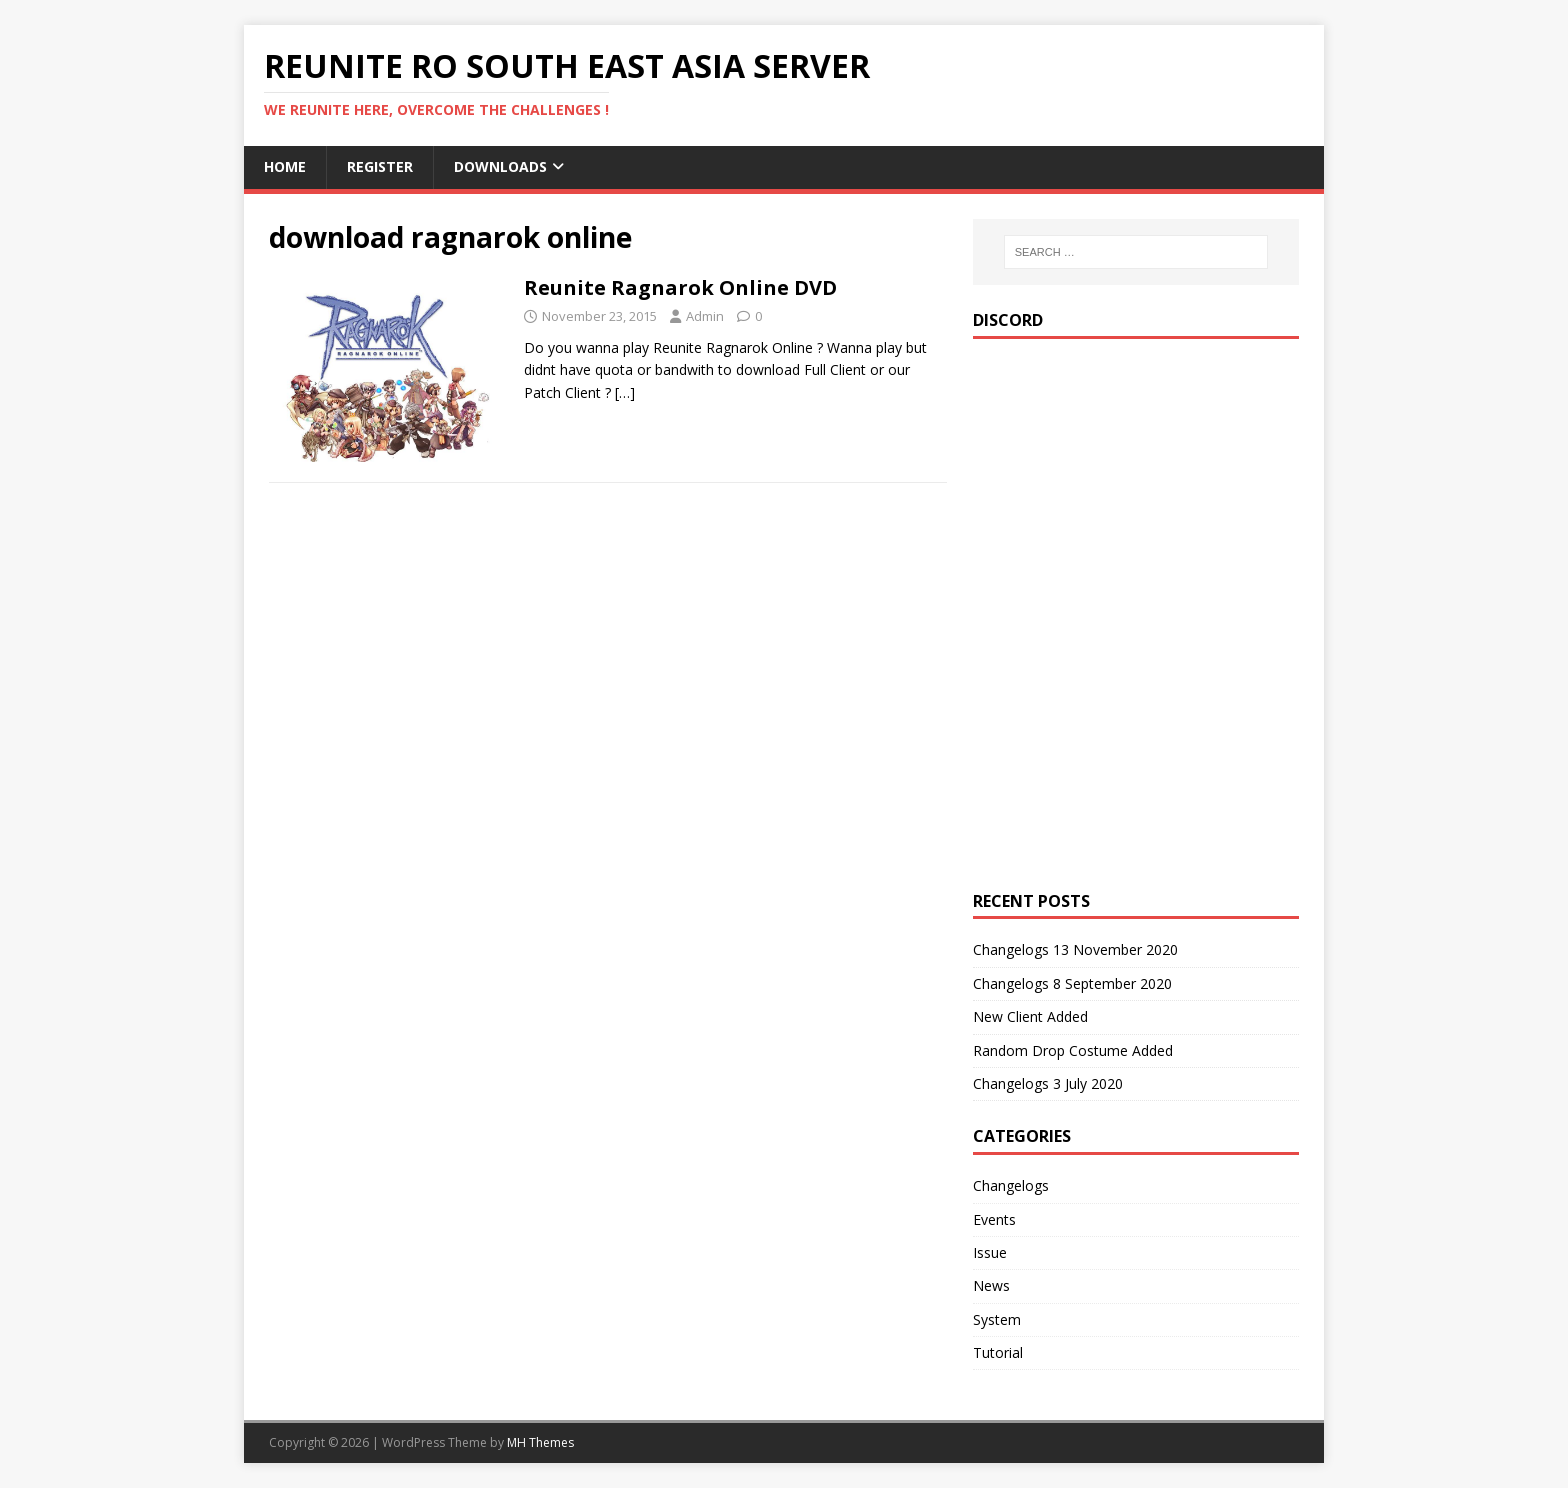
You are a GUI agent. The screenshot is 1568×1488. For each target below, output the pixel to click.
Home (285, 166)
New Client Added (1030, 1016)
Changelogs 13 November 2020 (1075, 949)
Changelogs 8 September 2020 (1072, 983)
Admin (705, 316)
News (991, 1285)
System (997, 1319)
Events (994, 1219)
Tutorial (998, 1352)
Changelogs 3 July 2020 (1048, 1083)
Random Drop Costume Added (1073, 1050)
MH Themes (540, 1442)
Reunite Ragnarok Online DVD (680, 287)
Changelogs (1011, 1185)
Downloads (500, 166)
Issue (990, 1252)
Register (380, 166)
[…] (625, 392)
